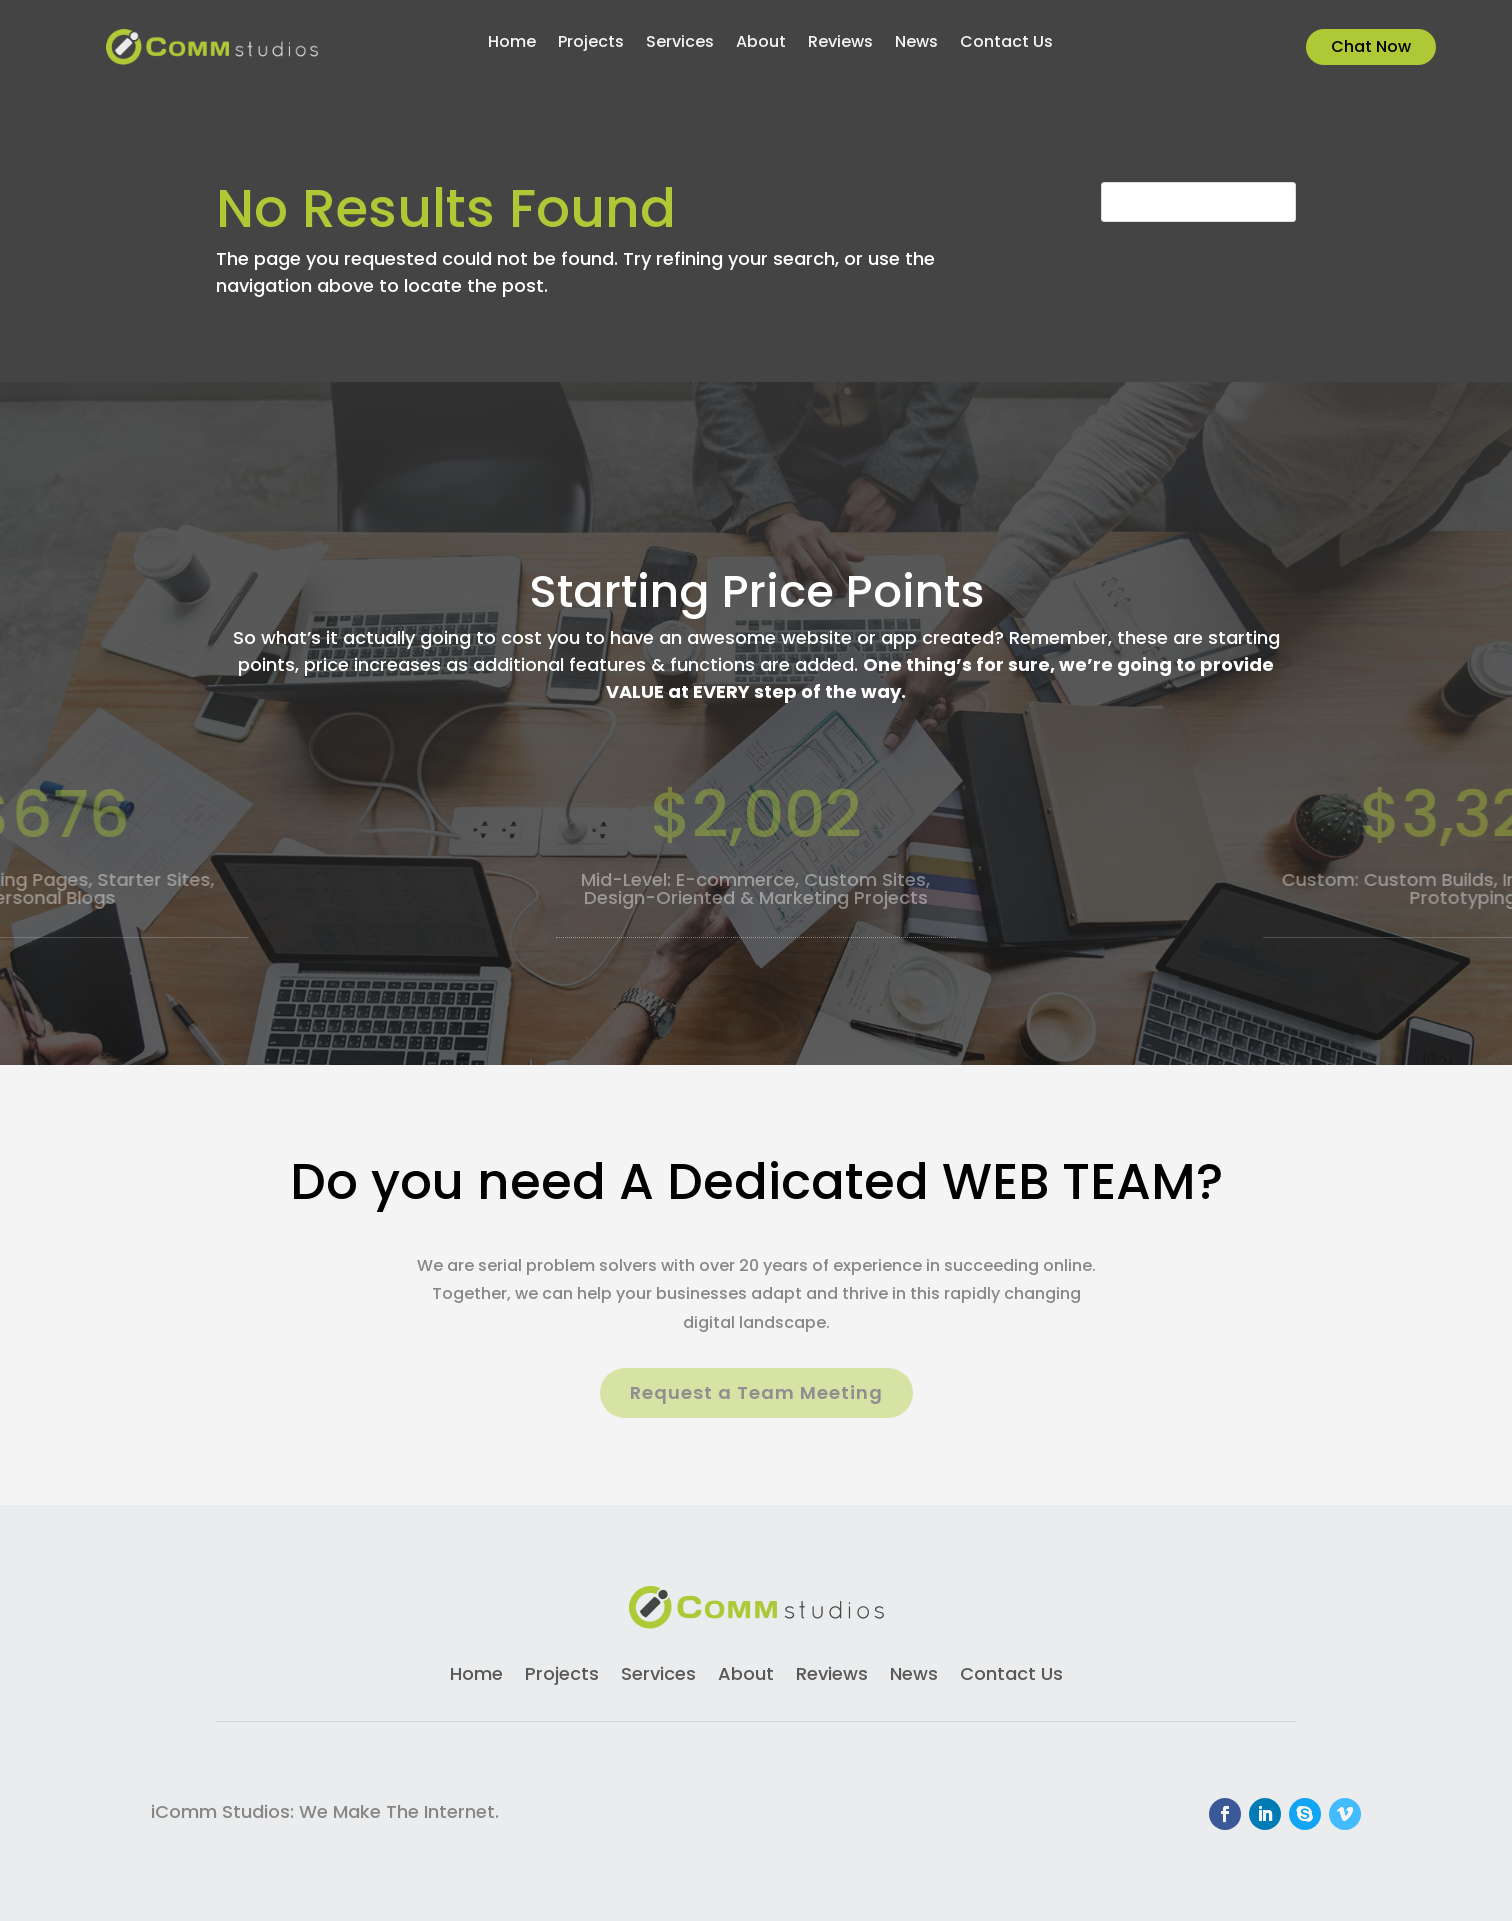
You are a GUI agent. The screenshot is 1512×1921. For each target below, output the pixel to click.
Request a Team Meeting (756, 1392)
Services (680, 44)
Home (512, 44)
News (916, 44)
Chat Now (1371, 46)
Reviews (840, 44)
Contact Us (1006, 44)
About (761, 44)
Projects (591, 44)
